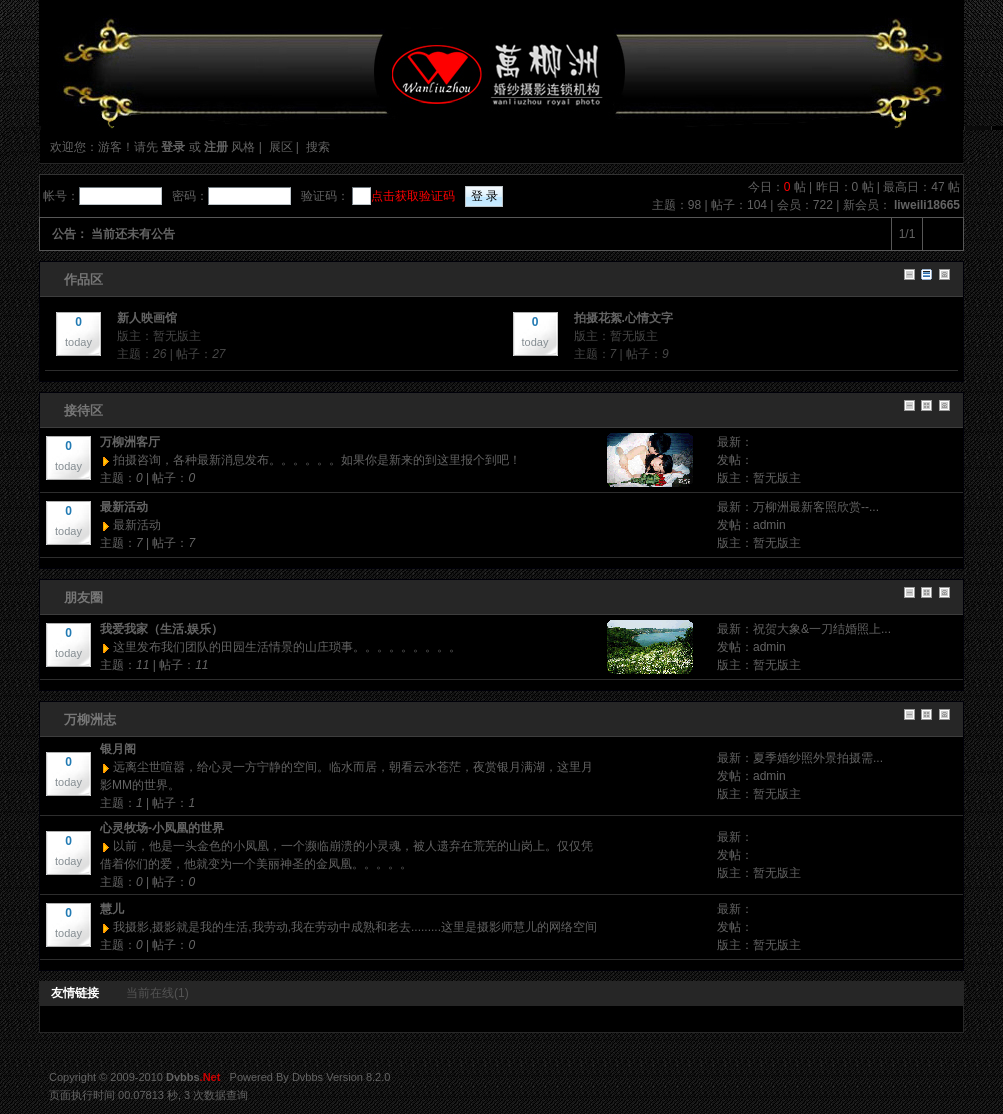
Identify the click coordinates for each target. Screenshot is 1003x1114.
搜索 (318, 147)
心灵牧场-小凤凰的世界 (162, 828)
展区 (281, 147)
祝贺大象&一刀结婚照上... (822, 629)
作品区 (83, 279)
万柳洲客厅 (130, 442)
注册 (216, 147)
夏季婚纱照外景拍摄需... (818, 758)
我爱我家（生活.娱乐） (161, 629)
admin (769, 525)
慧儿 (112, 909)
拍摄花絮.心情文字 (623, 318)
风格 (243, 147)
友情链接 (75, 993)
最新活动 (124, 507)
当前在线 (157, 993)
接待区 (83, 410)
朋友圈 (83, 597)
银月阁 (118, 749)
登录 (173, 147)
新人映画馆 (147, 318)
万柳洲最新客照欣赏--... (816, 507)
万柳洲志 (90, 719)
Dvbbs (307, 1077)
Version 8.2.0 (358, 1077)
